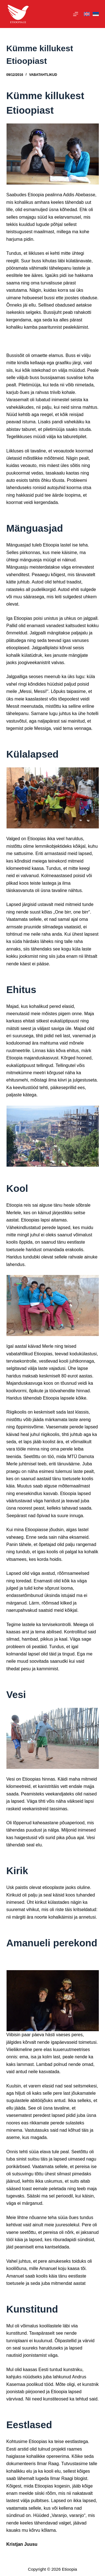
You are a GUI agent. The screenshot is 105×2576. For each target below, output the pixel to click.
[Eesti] (96, 14)
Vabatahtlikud (43, 75)
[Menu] (75, 14)
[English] (87, 14)
